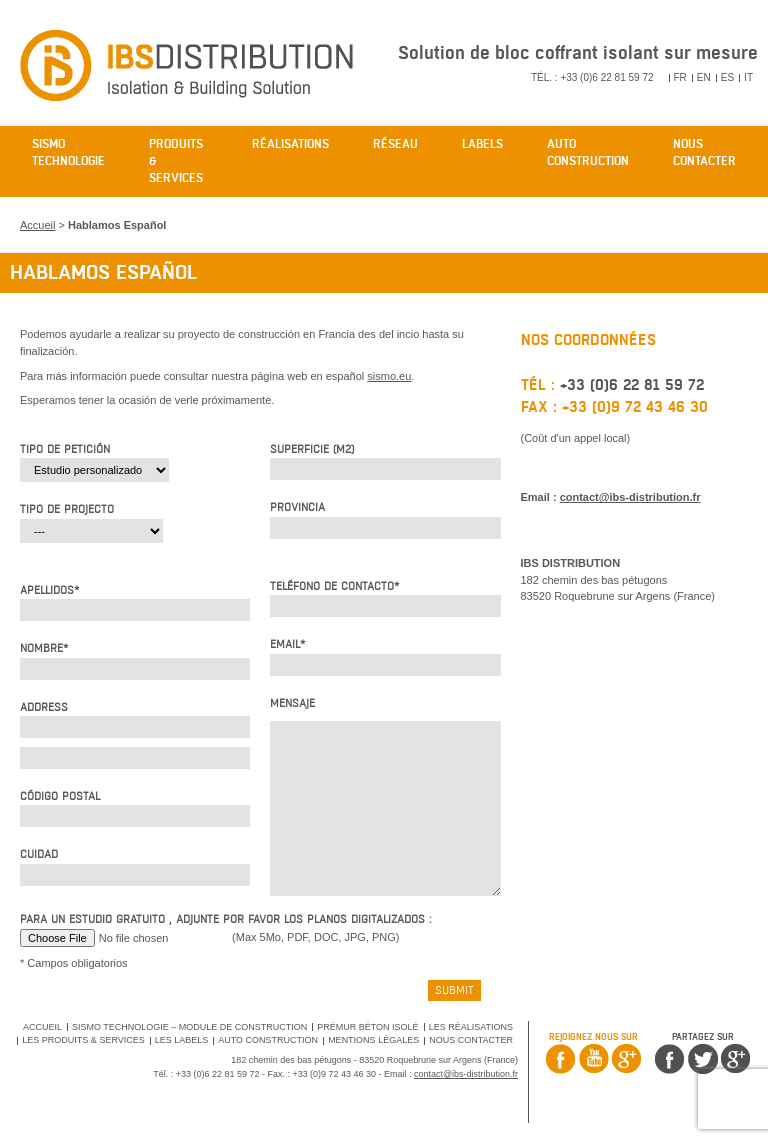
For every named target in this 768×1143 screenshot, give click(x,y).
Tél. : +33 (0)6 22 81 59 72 (592, 77)
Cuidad (39, 854)
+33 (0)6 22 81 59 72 (632, 385)
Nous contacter (471, 1040)
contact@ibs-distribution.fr (630, 497)
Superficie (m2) (312, 449)
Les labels (182, 1040)
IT (748, 77)
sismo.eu (389, 376)
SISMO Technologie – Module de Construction (189, 1027)
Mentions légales (373, 1040)
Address (44, 707)
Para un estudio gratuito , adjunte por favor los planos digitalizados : (226, 919)
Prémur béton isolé (367, 1027)
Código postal (60, 796)
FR (680, 77)
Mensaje (292, 703)
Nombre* (44, 648)
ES (727, 77)
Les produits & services (83, 1040)
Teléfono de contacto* (334, 586)
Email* (287, 644)
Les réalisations (471, 1027)
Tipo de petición (65, 449)
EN (704, 77)
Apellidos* (49, 590)
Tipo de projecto (67, 509)
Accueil (37, 225)
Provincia (297, 507)
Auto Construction (268, 1040)
